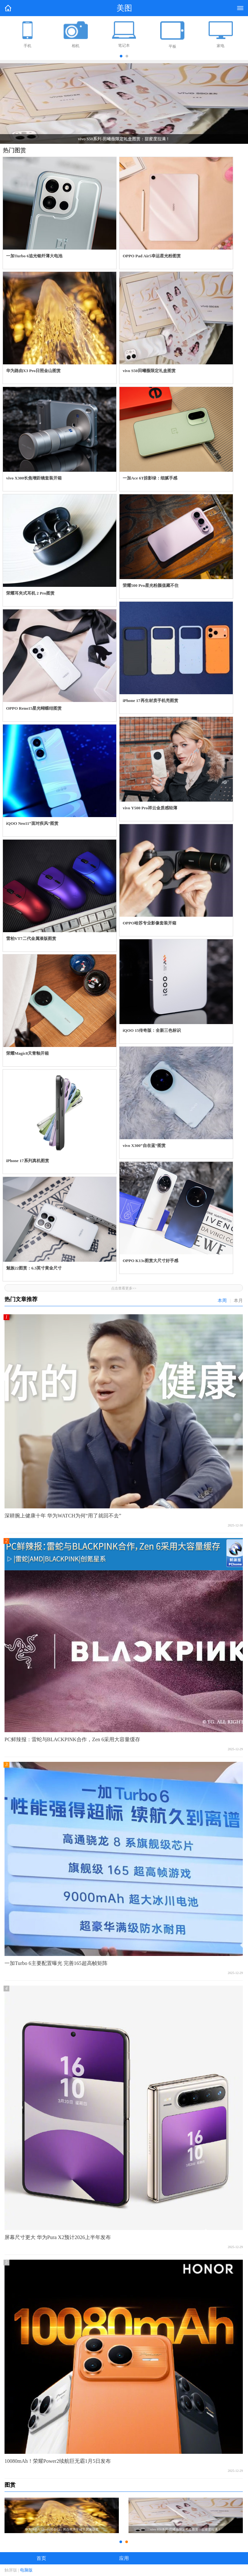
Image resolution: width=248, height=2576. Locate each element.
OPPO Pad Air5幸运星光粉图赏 (152, 255)
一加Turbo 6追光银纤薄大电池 (34, 255)
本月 (238, 1300)
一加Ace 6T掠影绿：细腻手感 (150, 478)
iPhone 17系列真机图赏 (27, 1160)
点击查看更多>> (123, 1288)
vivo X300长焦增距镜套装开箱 (34, 478)
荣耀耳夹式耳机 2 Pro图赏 (30, 593)
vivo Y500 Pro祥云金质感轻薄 (150, 807)
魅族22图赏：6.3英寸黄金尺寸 (34, 1268)
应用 (124, 2558)
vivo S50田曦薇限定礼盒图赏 (149, 370)
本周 (222, 1300)
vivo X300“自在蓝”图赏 (144, 1145)
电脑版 (26, 2570)
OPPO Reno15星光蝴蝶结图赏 (34, 708)
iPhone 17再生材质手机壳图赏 (150, 700)
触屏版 (11, 2570)
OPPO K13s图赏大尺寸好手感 (150, 1260)
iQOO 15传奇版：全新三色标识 (152, 1030)
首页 (41, 2558)
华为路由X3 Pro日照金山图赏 (33, 370)
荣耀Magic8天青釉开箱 (27, 1053)
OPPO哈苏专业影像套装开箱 (149, 923)
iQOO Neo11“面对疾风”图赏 (32, 823)
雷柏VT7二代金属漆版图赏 (31, 938)
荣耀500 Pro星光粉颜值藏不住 (151, 585)
